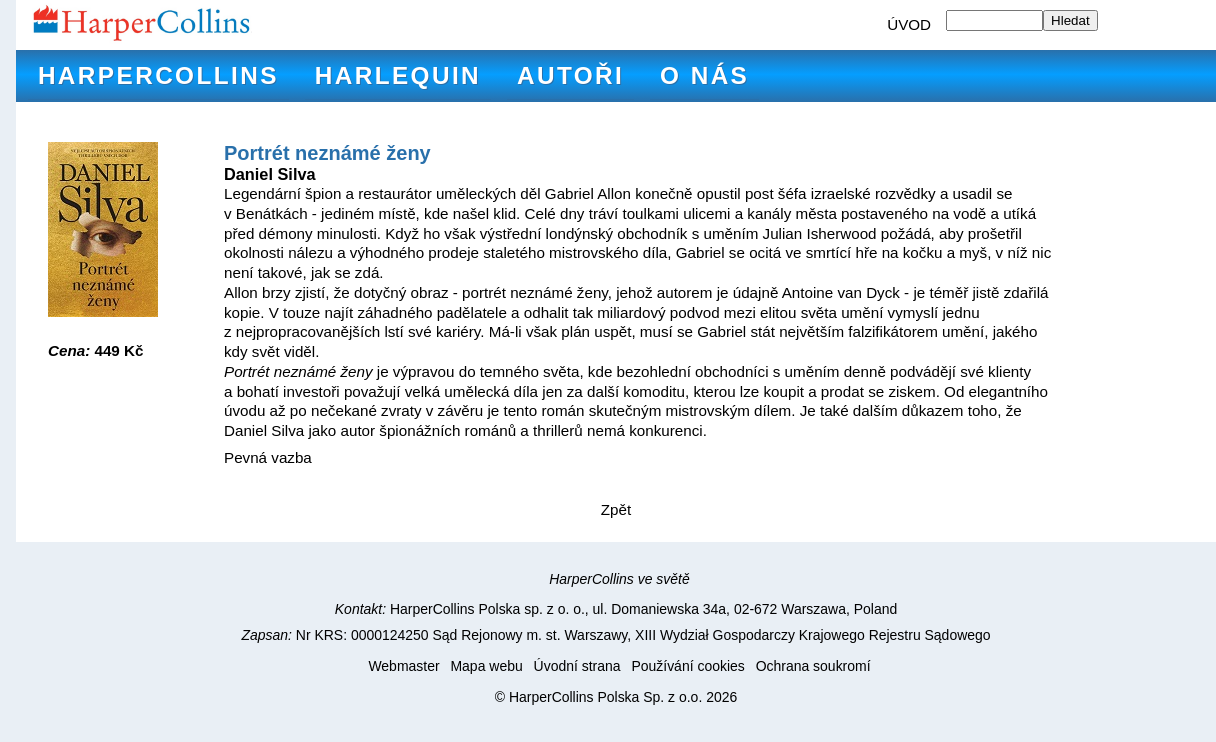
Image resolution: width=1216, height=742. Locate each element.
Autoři (570, 75)
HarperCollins (158, 75)
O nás (704, 75)
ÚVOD (909, 24)
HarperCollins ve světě (619, 579)
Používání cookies (687, 666)
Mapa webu (486, 666)
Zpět (616, 509)
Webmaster (403, 666)
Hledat (1070, 20)
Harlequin (398, 75)
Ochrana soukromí (813, 666)
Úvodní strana (577, 666)
